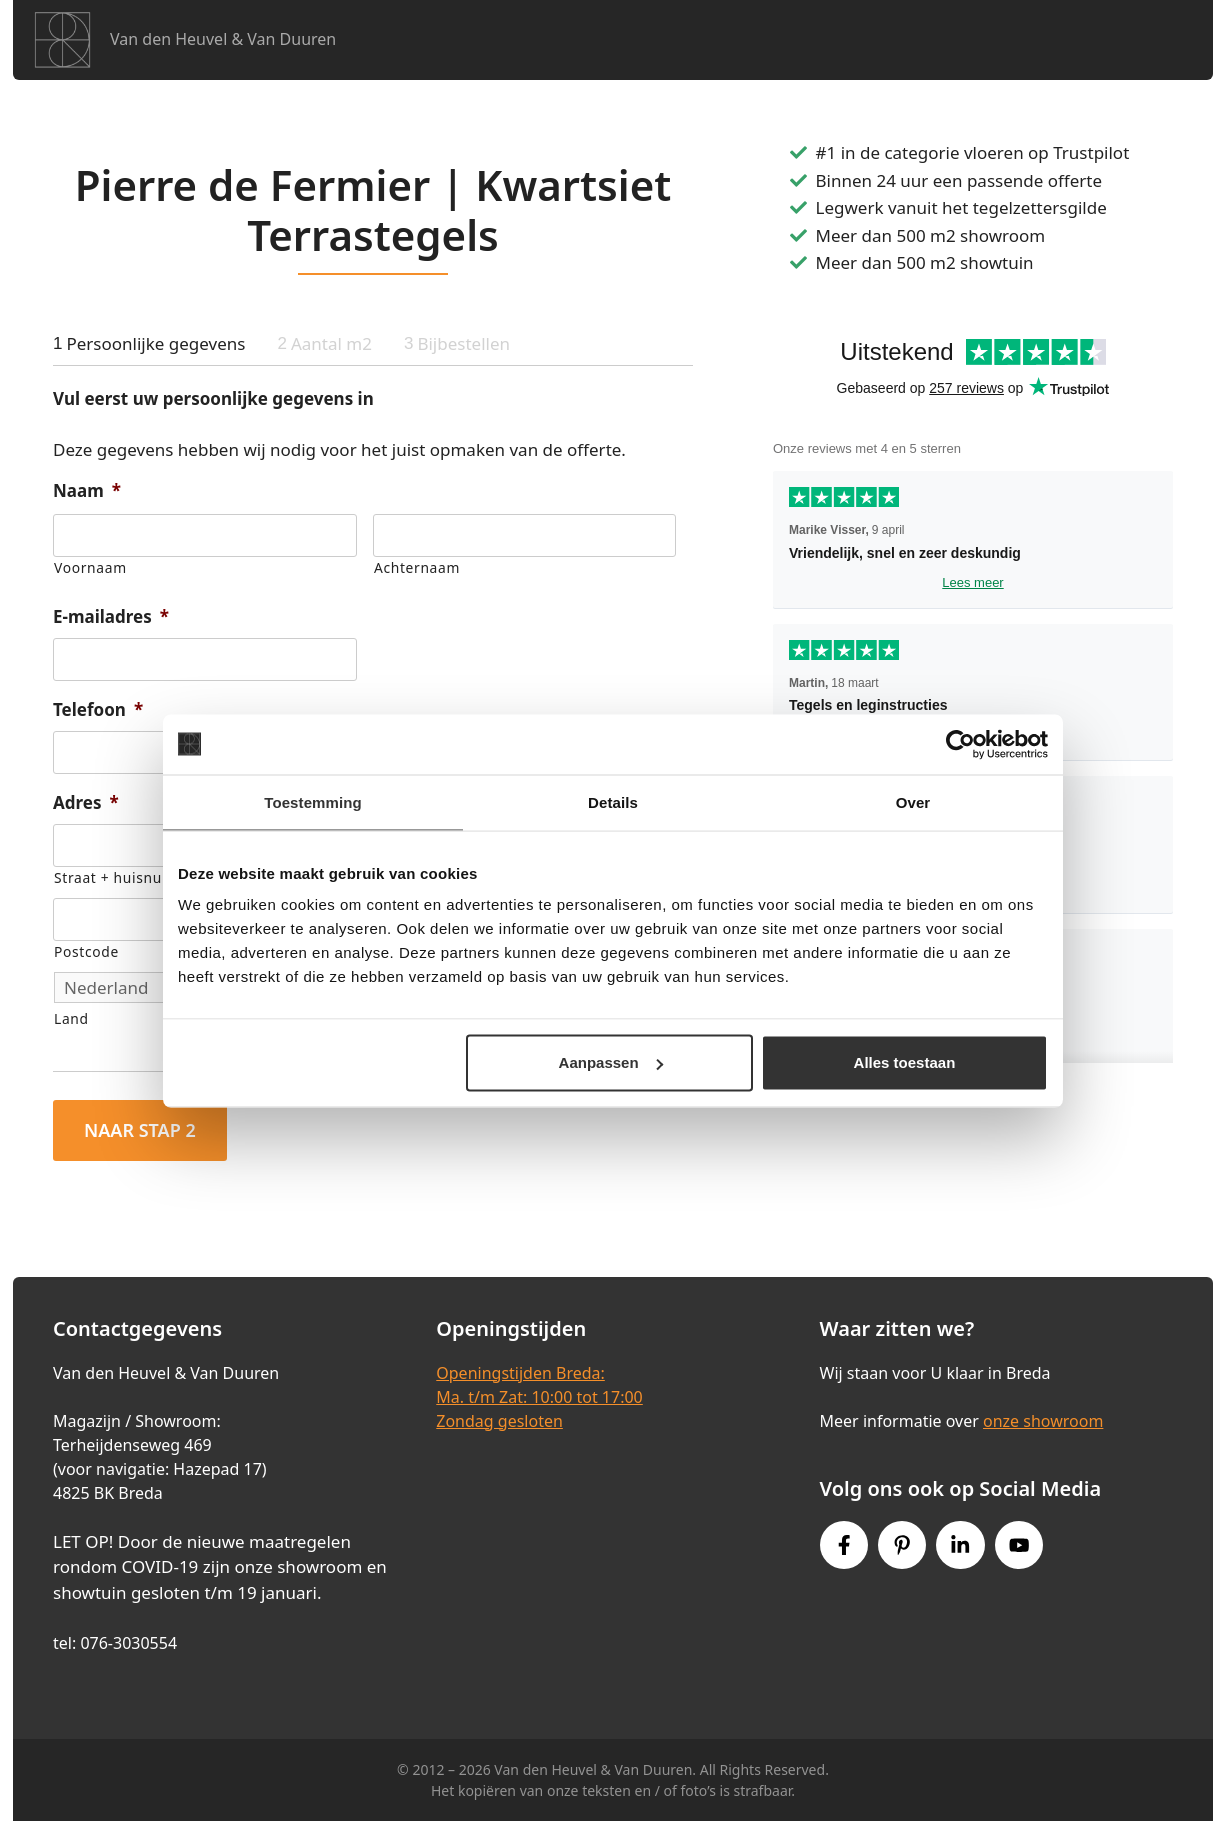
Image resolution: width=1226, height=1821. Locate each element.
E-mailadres (111, 617)
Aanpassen (611, 1062)
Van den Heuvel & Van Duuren (223, 39)
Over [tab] (913, 801)
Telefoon (98, 710)
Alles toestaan (905, 1062)
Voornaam (90, 567)
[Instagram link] (960, 1545)
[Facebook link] (844, 1545)
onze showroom (1043, 1421)
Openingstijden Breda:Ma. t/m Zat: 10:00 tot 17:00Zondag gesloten (539, 1397)
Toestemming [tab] (313, 801)
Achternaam (417, 567)
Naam (87, 491)
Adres (86, 803)
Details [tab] (613, 801)
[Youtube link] (1019, 1545)
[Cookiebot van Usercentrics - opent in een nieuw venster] (960, 744)
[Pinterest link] (902, 1545)
